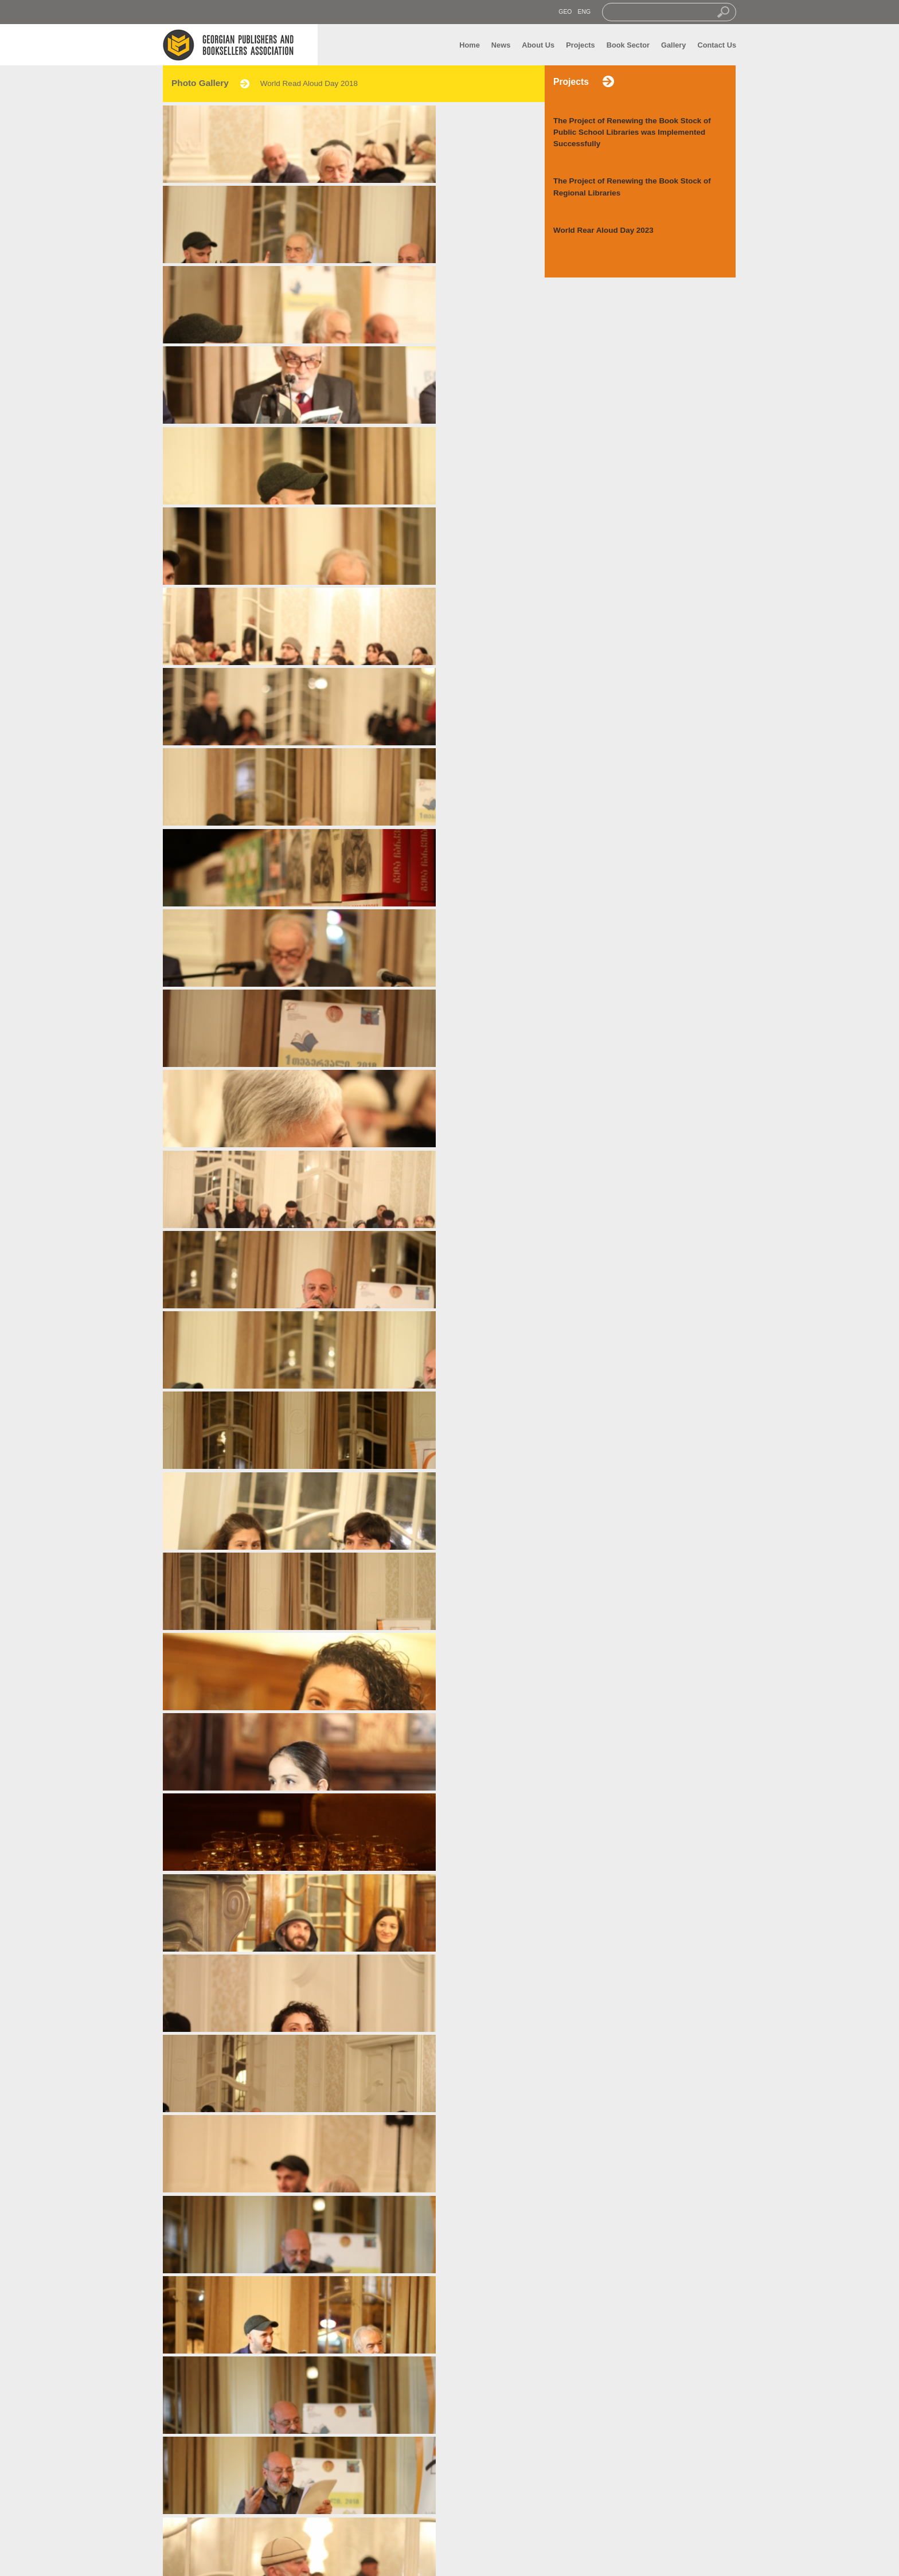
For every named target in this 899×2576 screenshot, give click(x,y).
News (500, 45)
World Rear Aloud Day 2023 (603, 230)
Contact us (312, 2532)
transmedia (520, 2561)
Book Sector (628, 45)
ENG (584, 12)
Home (469, 45)
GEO (565, 12)
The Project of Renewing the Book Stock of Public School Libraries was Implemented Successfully (632, 132)
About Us (538, 45)
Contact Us (716, 45)
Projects (580, 45)
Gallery (673, 45)
